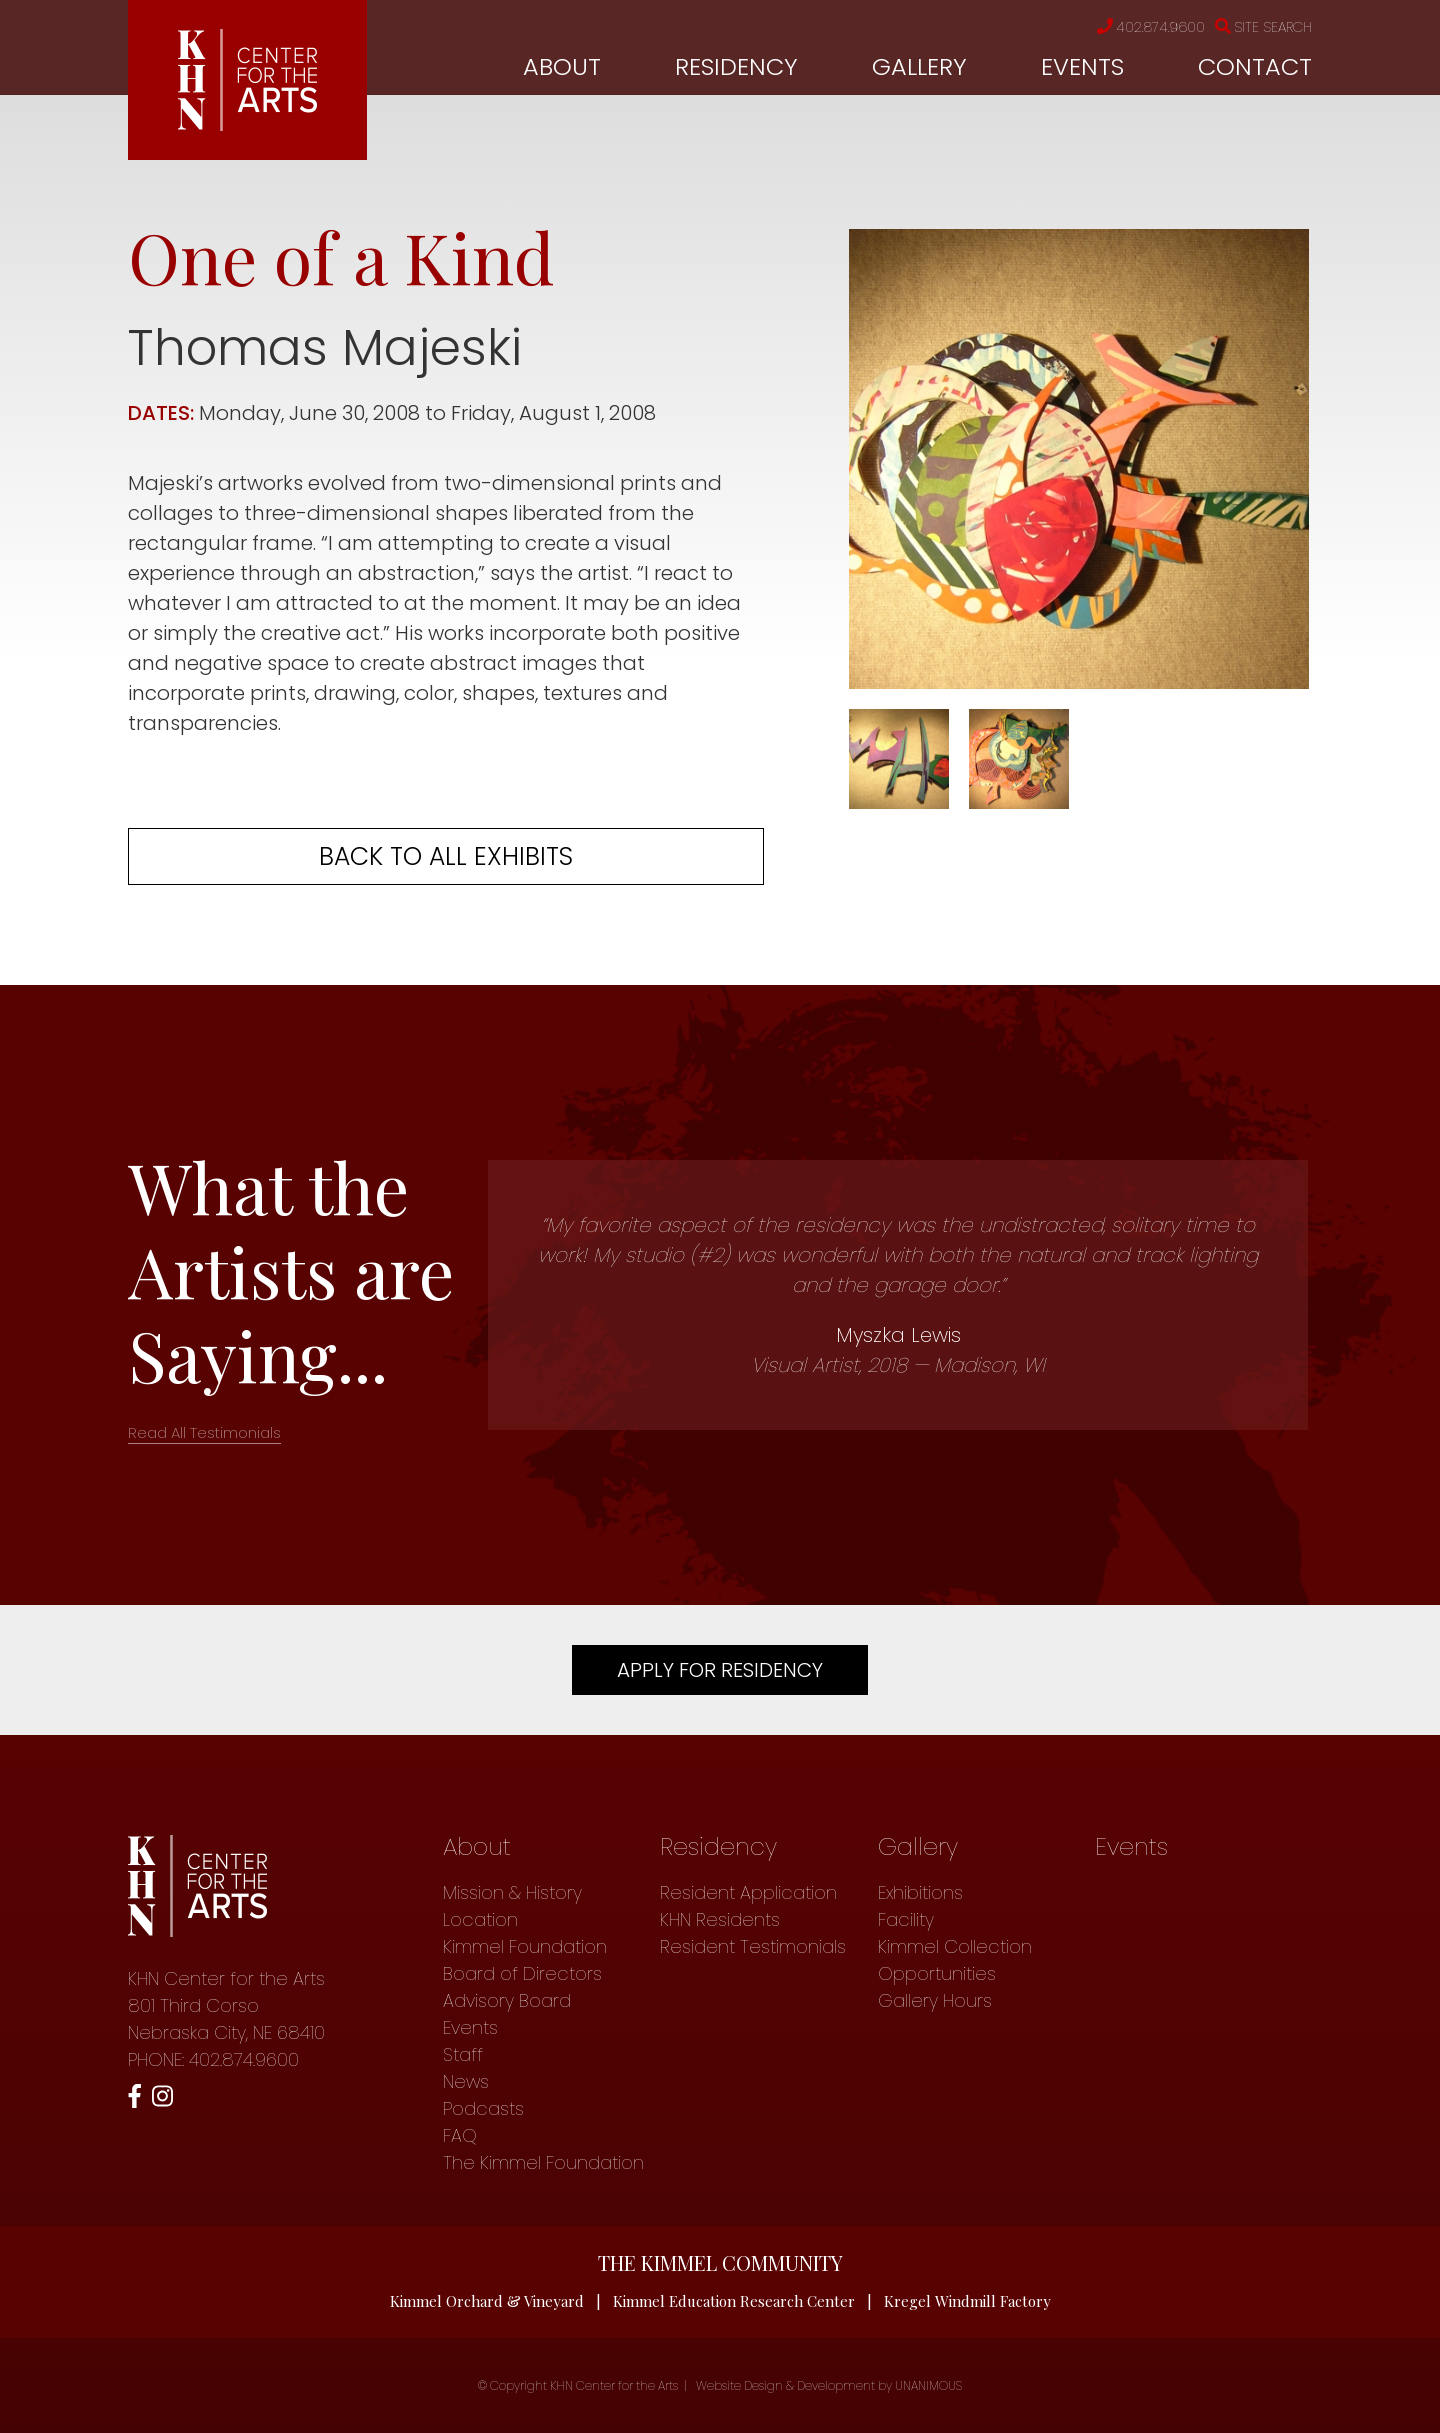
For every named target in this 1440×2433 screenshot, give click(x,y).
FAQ (460, 2135)
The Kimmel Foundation (543, 2162)
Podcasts (483, 2108)
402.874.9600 (1151, 27)
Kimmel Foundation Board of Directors (525, 1960)
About (562, 66)
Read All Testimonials (204, 1432)
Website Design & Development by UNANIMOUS (829, 2385)
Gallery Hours (935, 2000)
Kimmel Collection (955, 1946)
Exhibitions (920, 1892)
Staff (463, 2054)
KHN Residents (720, 1919)
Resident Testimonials (753, 1946)
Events (1082, 66)
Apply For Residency (720, 1670)
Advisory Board (507, 2000)
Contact (1255, 66)
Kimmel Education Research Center (734, 2301)
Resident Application (748, 1892)
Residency (736, 66)
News (466, 2081)
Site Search (1263, 27)
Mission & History (512, 1892)
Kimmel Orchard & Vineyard (487, 2301)
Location (480, 1919)
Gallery (919, 66)
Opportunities (937, 1973)
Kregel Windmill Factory (967, 2301)
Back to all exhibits (446, 856)
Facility (906, 1919)
